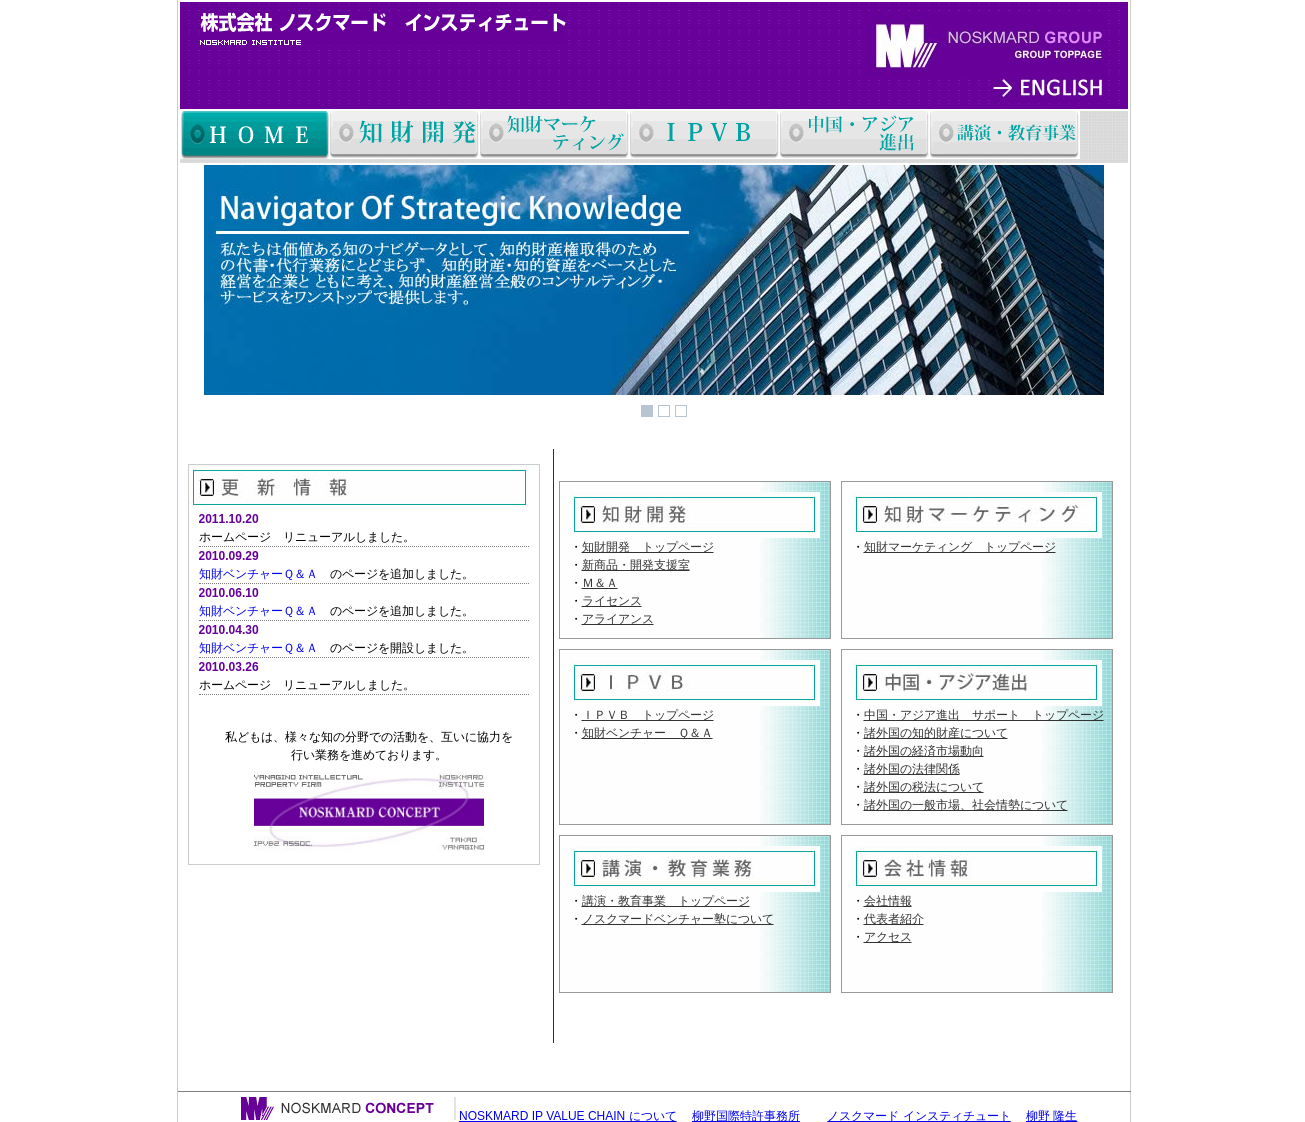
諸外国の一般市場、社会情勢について (966, 805)
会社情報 (888, 901)
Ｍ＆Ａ (600, 583)
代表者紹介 (894, 919)
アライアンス (618, 619)
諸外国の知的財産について (936, 733)
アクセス (888, 937)
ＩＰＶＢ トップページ (648, 715)
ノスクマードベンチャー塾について (678, 919)
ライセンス (612, 601)
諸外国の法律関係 (912, 769)
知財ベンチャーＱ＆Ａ (258, 574)
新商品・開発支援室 (636, 565)
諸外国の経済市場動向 (924, 751)
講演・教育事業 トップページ (666, 901)
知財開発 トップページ (648, 547)
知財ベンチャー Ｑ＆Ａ (647, 733)
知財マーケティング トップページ (960, 547)
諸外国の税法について (924, 787)
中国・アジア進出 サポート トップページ (984, 715)
